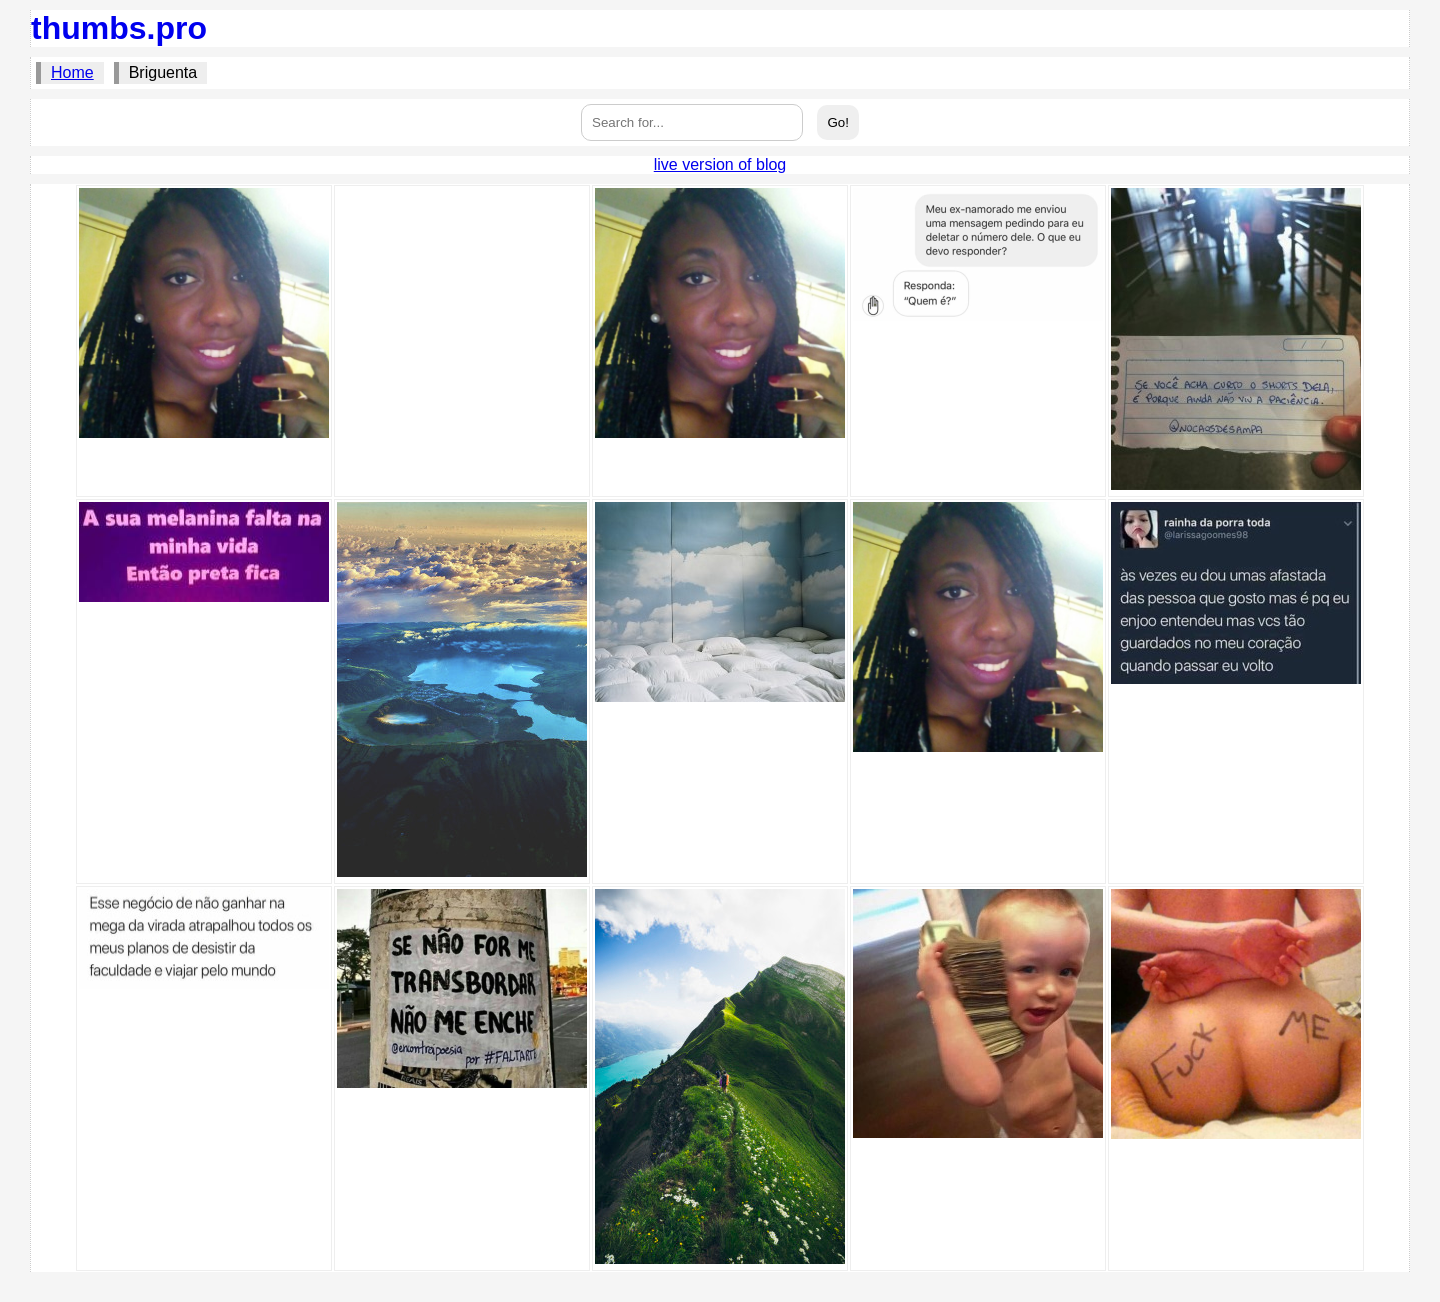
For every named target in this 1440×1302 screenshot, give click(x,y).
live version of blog (720, 164)
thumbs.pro (119, 28)
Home (72, 72)
